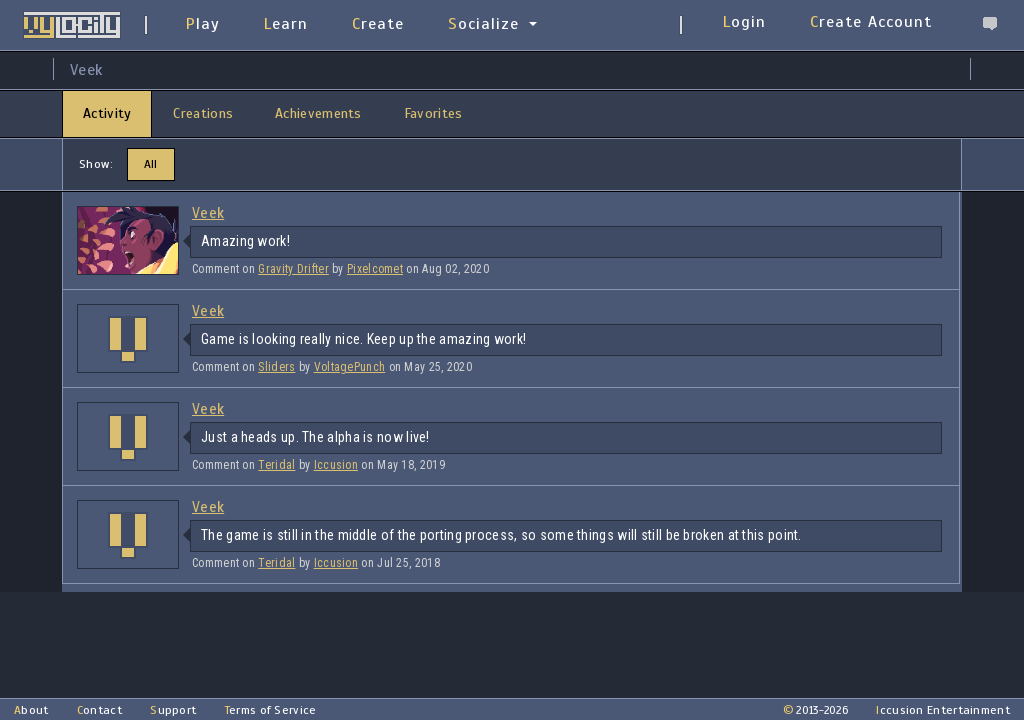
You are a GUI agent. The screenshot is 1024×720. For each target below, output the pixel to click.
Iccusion (336, 465)
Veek (208, 213)
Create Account (871, 22)
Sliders (276, 367)
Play (203, 24)
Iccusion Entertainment (943, 710)
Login (744, 22)
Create (378, 24)
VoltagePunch (350, 367)
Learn (286, 24)
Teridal (276, 465)
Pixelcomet (375, 269)
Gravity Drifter (293, 269)
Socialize (483, 24)
